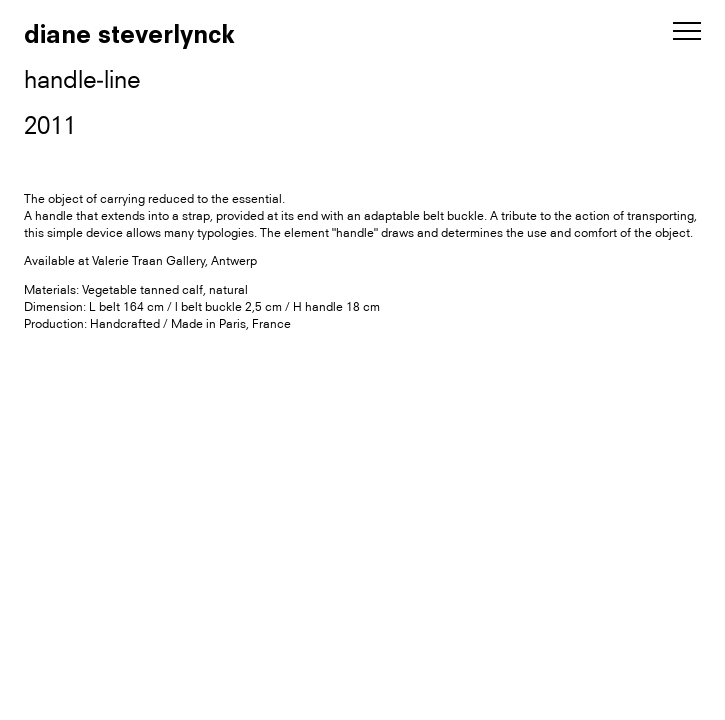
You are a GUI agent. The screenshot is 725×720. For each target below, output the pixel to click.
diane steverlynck (129, 34)
